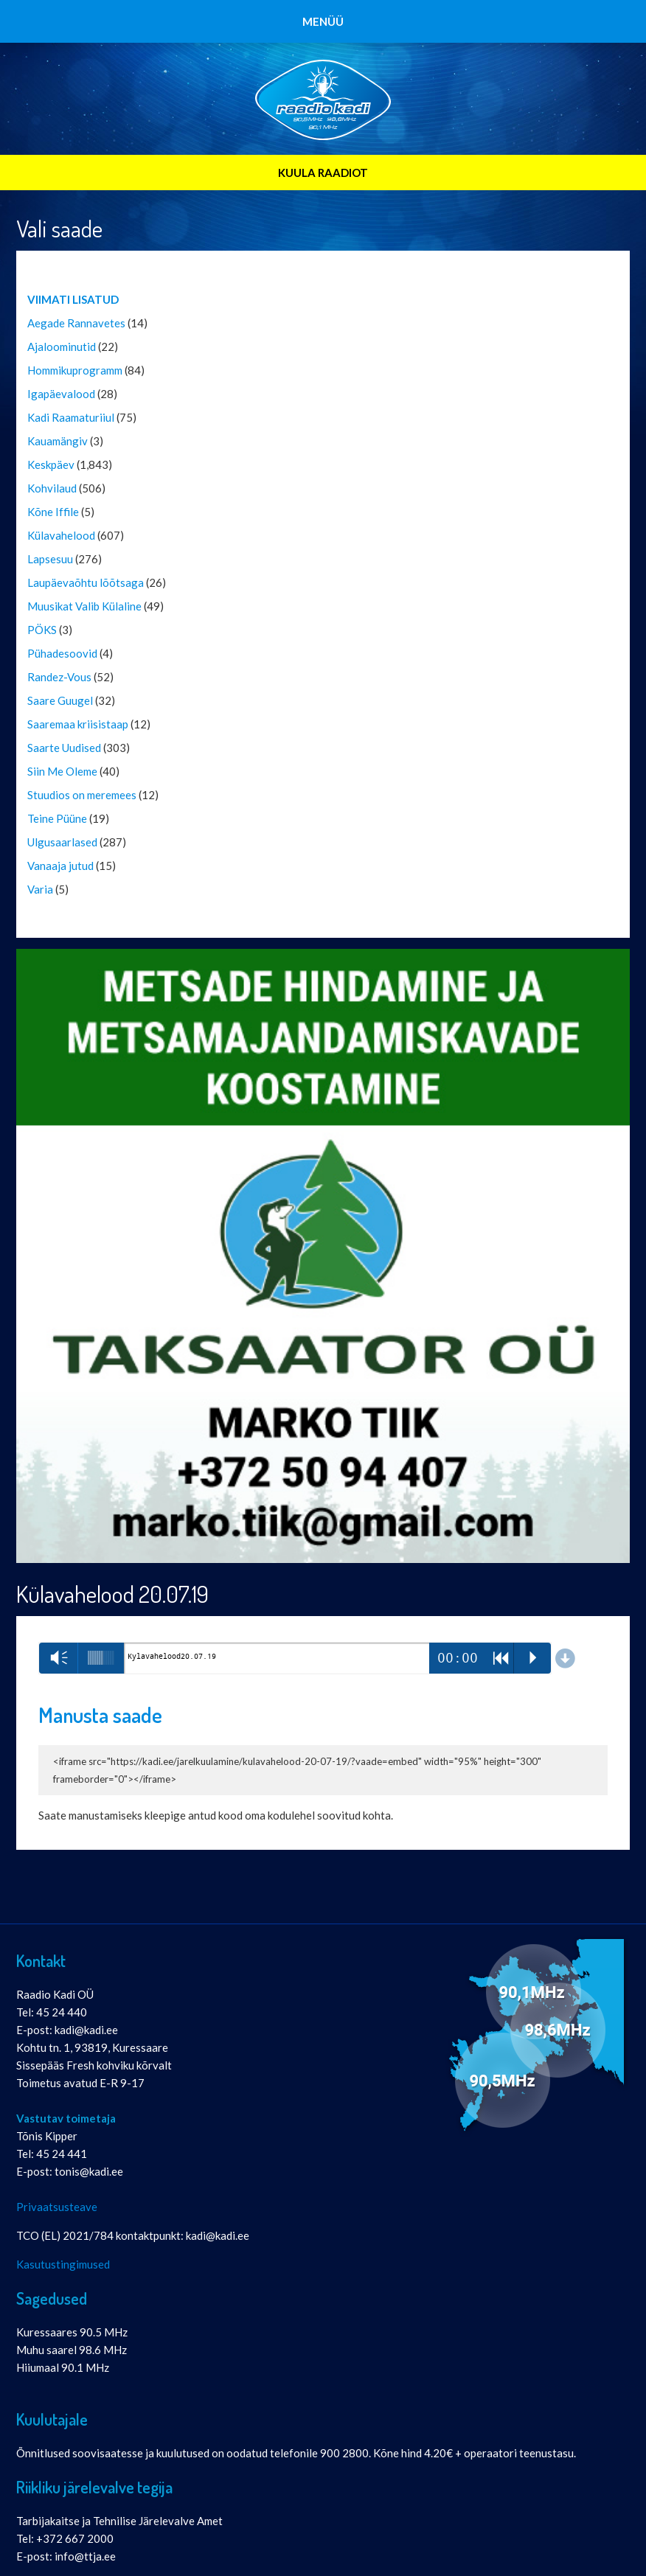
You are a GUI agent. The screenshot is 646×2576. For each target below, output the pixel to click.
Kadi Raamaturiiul (70, 417)
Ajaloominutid (61, 346)
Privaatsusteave (56, 2206)
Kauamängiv (57, 441)
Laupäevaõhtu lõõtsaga (85, 582)
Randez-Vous (59, 676)
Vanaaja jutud (60, 865)
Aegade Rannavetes (76, 323)
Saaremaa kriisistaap (77, 724)
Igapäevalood (61, 393)
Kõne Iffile (53, 511)
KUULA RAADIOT (323, 172)
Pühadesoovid (62, 653)
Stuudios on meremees (81, 794)
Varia (40, 889)
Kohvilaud (52, 488)
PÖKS (42, 629)
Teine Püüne (57, 818)
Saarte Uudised (64, 747)
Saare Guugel (60, 700)
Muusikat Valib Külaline (84, 606)
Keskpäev (50, 464)
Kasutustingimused (63, 2264)
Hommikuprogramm (74, 370)
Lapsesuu (50, 558)
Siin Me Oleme (62, 771)
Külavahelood (61, 535)
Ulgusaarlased (62, 842)
